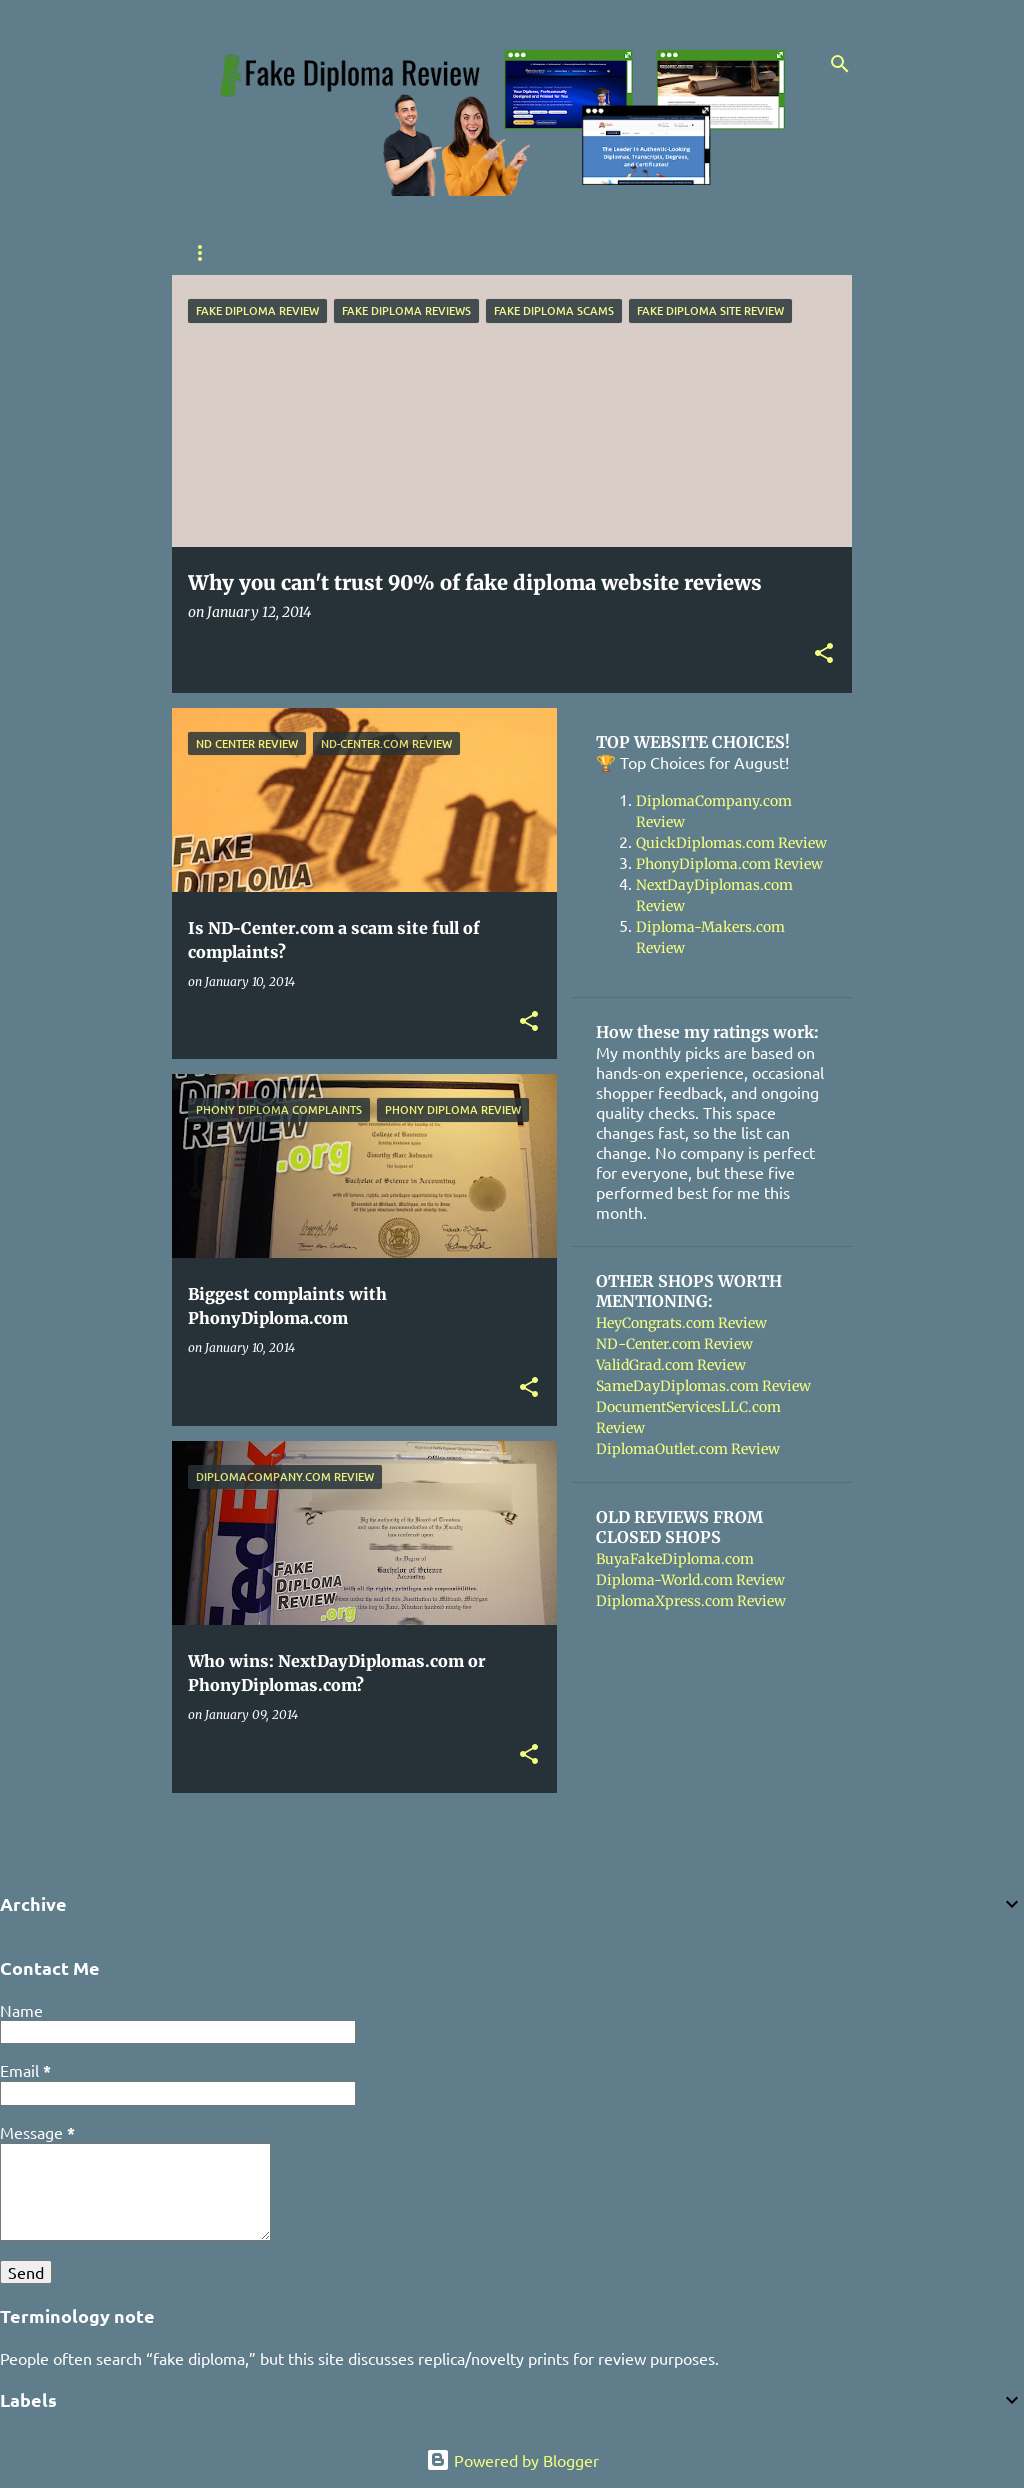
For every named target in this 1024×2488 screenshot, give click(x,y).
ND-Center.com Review (674, 1344)
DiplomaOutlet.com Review (688, 1449)
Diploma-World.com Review (690, 1580)
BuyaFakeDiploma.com (675, 1559)
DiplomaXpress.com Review (691, 1601)
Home (206, 253)
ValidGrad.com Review (671, 1365)
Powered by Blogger (512, 2460)
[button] (824, 654)
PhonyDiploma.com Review (729, 864)
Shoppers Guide (319, 253)
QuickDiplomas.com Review (731, 843)
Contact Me (452, 253)
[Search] (840, 64)
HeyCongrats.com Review (681, 1323)
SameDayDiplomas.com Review (703, 1386)
